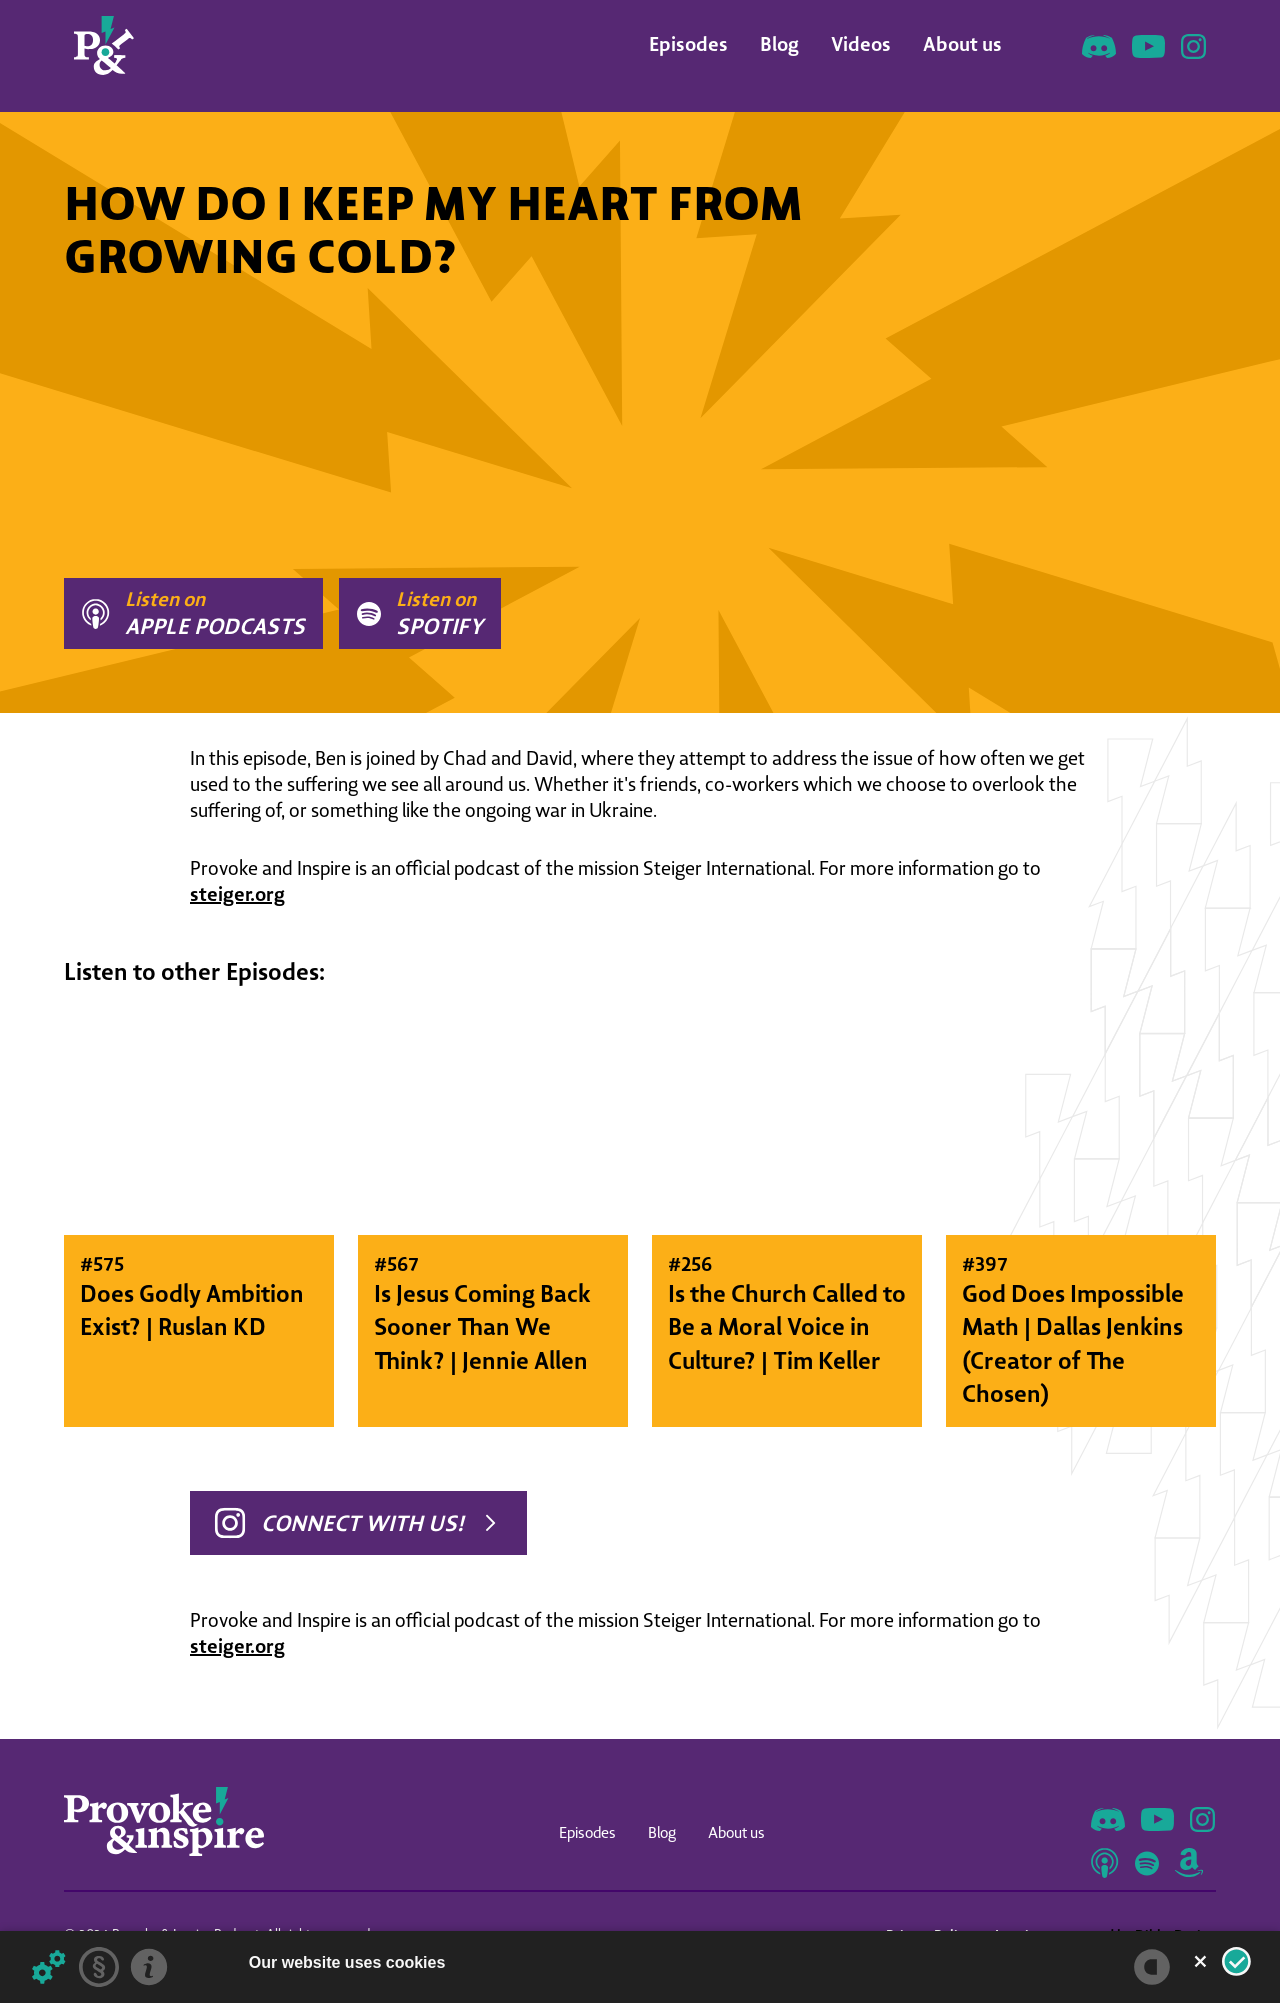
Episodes (688, 43)
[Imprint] (149, 1967)
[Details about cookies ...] (49, 1967)
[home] (104, 45)
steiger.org (237, 893)
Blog (779, 43)
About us (962, 43)
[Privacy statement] (99, 1967)
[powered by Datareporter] (1152, 1967)
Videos (861, 43)
